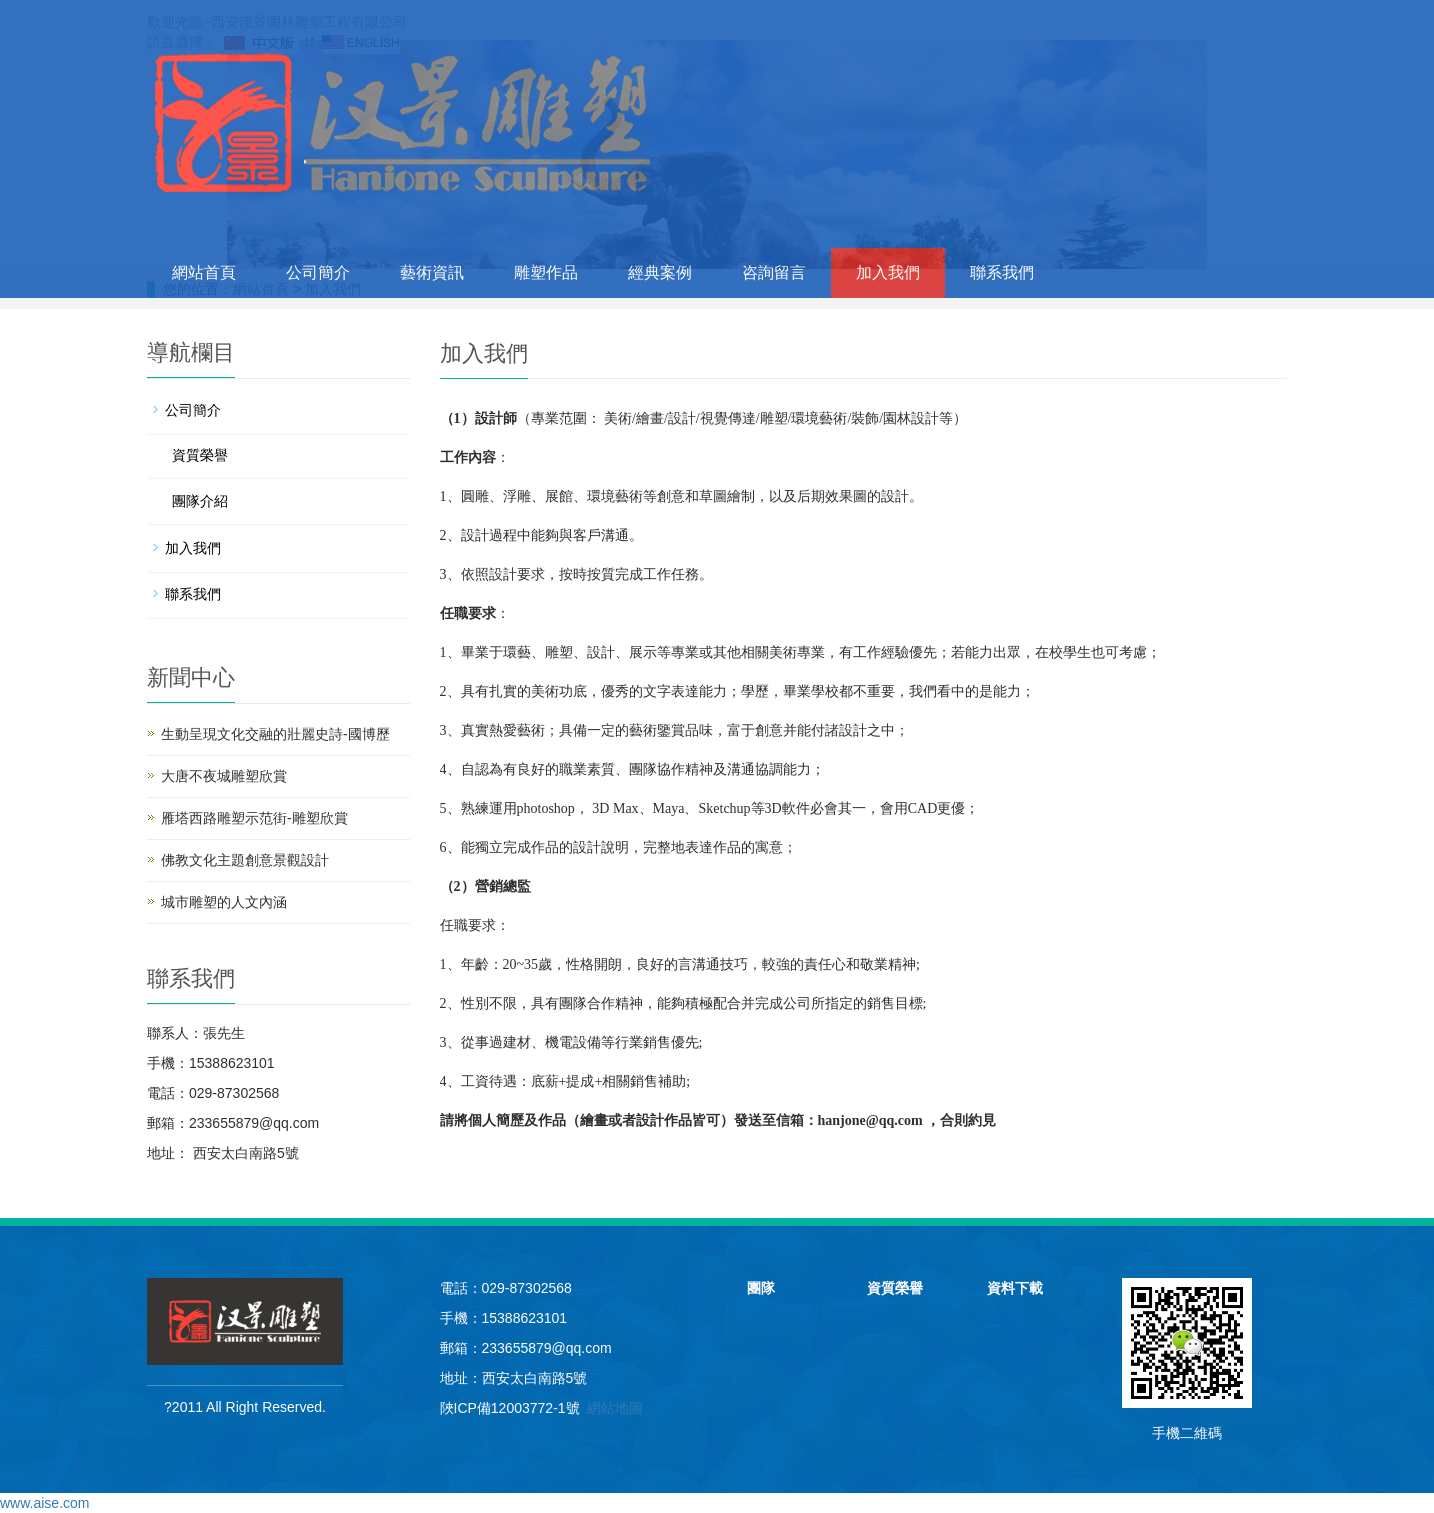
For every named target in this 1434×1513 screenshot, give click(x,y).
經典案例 (660, 272)
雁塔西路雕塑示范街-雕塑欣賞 (254, 818)
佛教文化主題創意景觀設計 (245, 860)
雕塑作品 (546, 272)
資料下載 (1015, 1288)
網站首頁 (204, 272)
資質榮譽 (200, 455)
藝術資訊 (432, 272)
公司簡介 (318, 272)
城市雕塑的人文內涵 (224, 902)
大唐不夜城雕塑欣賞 (224, 776)
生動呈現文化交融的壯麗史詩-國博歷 (275, 734)
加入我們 (888, 272)
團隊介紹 (200, 501)
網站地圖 (615, 1408)
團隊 (761, 1288)
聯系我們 (1002, 272)
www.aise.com (44, 1503)
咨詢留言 (774, 272)
